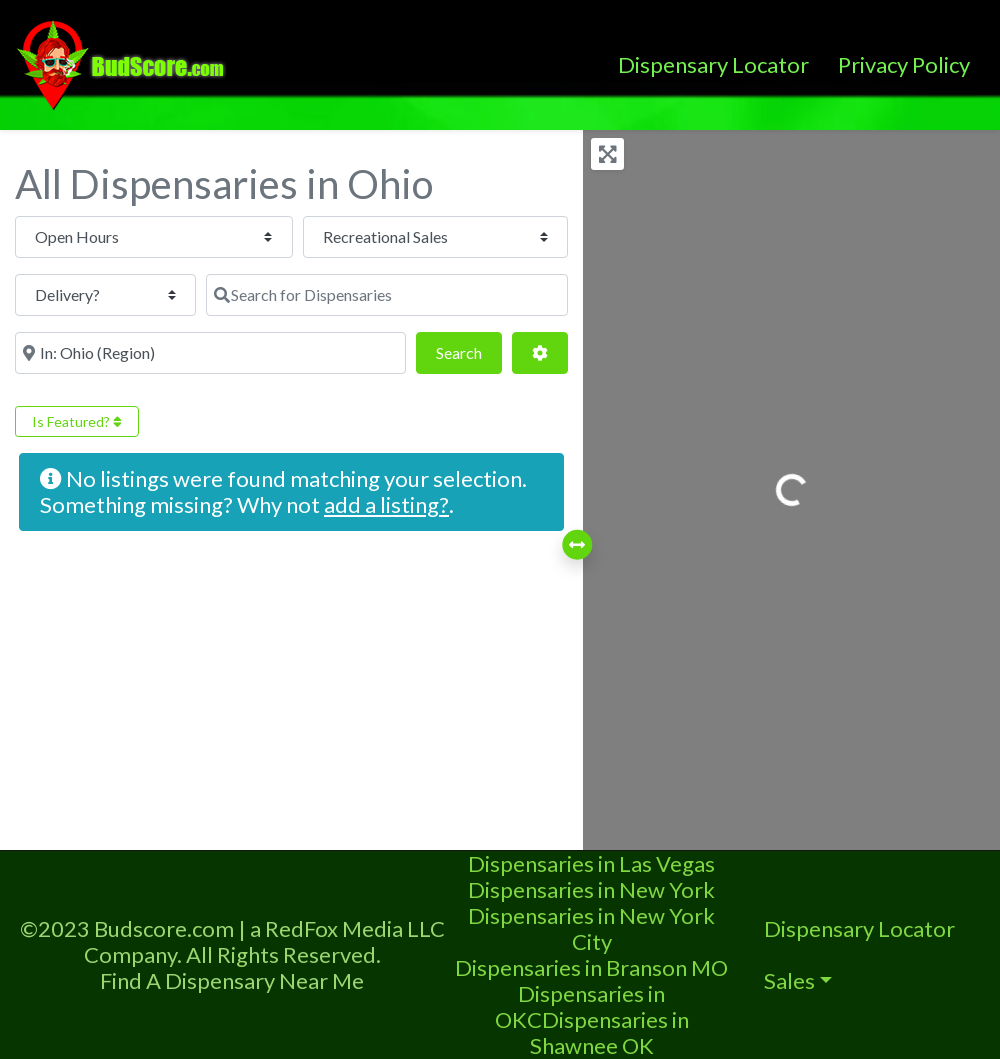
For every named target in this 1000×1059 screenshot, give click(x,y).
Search (469, 292)
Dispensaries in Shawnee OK (609, 1032)
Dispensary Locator (713, 64)
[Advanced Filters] (540, 295)
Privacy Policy (904, 64)
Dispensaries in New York (591, 889)
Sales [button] (789, 980)
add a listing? (386, 446)
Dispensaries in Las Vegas (591, 863)
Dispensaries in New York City (591, 928)
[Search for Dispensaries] (110, 295)
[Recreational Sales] (270, 237)
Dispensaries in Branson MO (591, 967)
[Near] (310, 295)
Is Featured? (77, 363)
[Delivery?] (472, 237)
